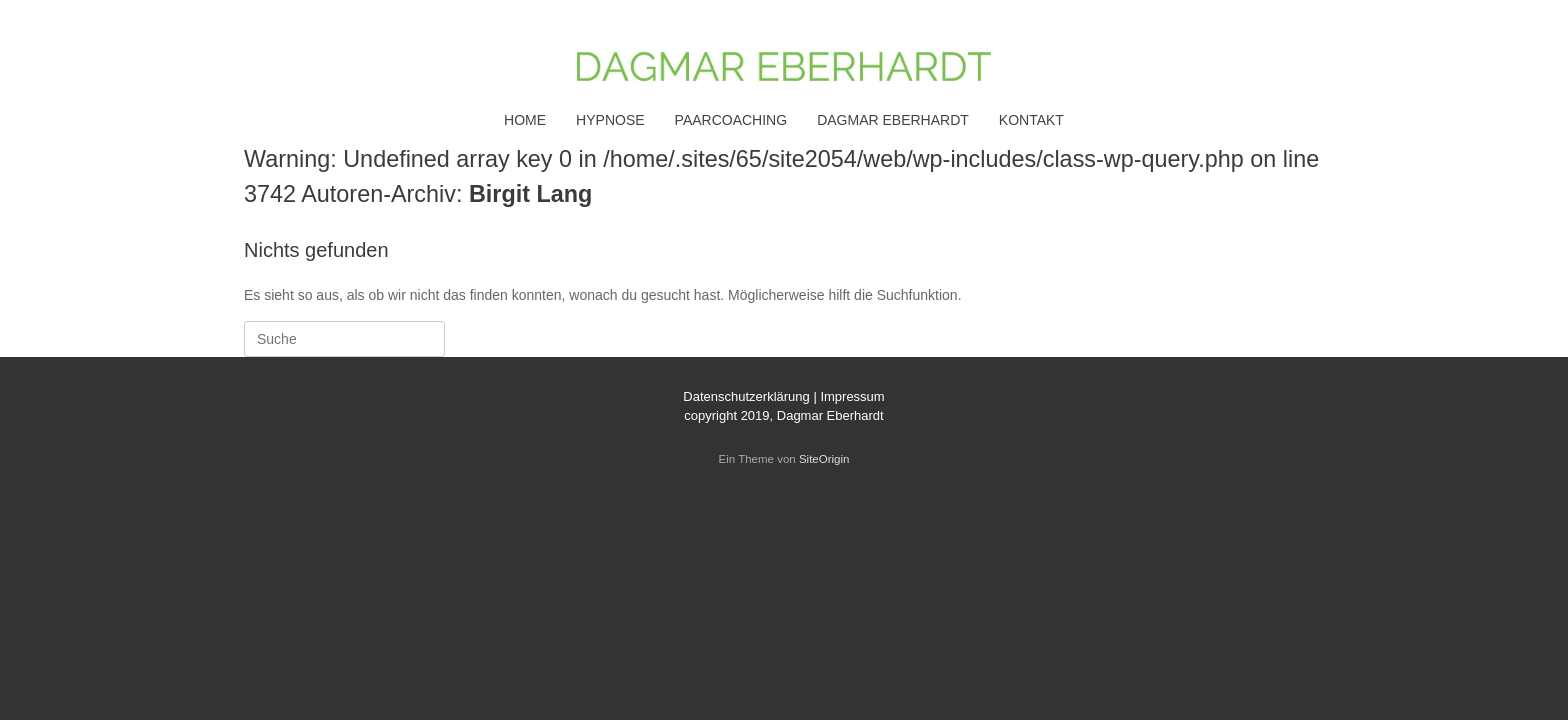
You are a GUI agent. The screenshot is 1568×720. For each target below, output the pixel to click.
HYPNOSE (610, 120)
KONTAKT (1031, 120)
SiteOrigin (824, 459)
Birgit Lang (530, 194)
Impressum (852, 396)
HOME (525, 120)
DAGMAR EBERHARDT (893, 120)
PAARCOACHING (731, 120)
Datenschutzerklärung (746, 396)
